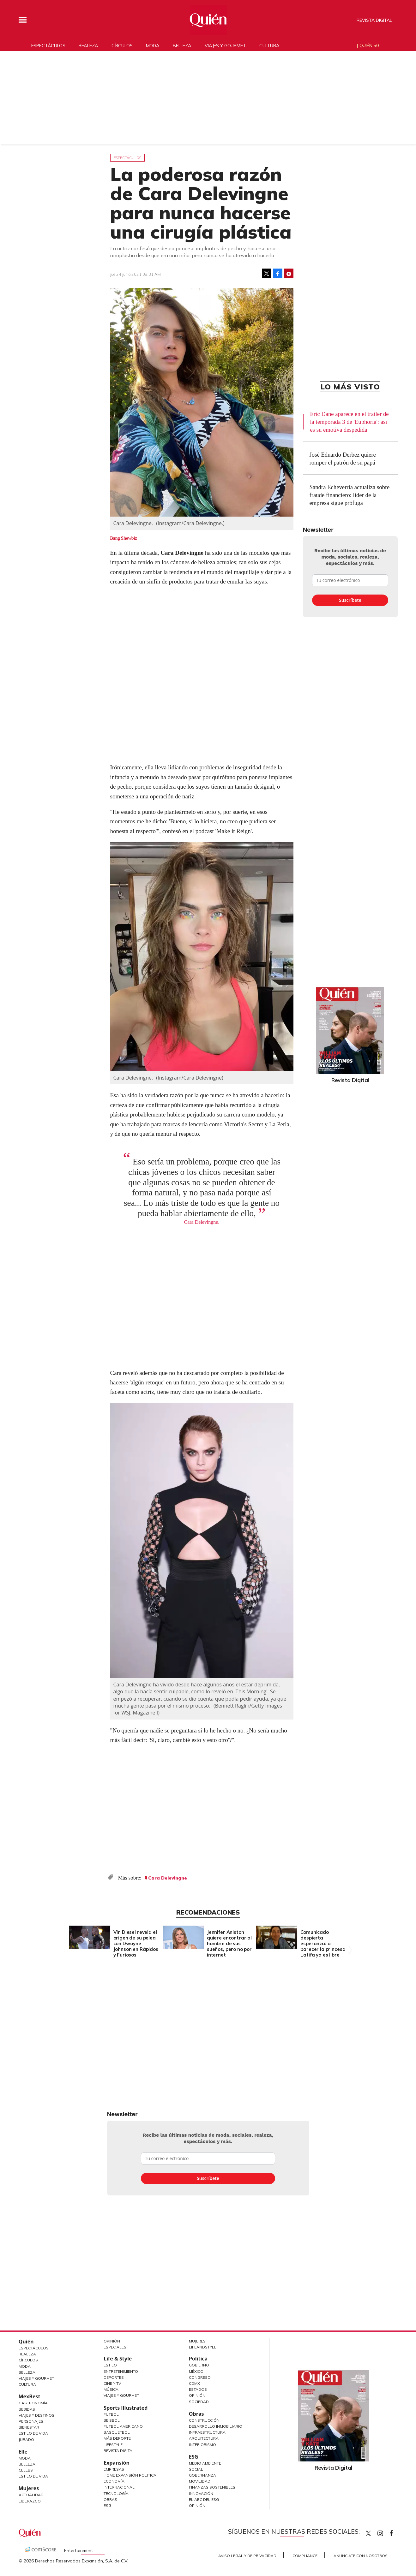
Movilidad (199, 2481)
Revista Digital (374, 20)
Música (111, 2389)
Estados (198, 2389)
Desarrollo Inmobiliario (215, 2426)
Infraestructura (207, 2432)
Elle (23, 2451)
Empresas (114, 2469)
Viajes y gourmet (225, 46)
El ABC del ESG (204, 2499)
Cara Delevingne (167, 1878)
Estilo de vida (33, 2476)
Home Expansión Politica (130, 2475)
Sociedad (199, 2401)
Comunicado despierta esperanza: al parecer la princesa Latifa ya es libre (322, 1943)
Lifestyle (113, 2444)
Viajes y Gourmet (36, 2378)
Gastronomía (33, 2403)
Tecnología (116, 2493)
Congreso (200, 2377)
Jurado (26, 2439)
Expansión (117, 2462)
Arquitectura (204, 2438)
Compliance (304, 2555)
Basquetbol (117, 2432)
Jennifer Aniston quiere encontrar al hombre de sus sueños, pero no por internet (229, 1943)
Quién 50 (369, 45)
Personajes (31, 2421)
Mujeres (29, 2488)
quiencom (386, 2532)
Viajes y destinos (36, 2415)
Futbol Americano (123, 2426)
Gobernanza (202, 2475)
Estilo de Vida (33, 2433)
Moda (153, 46)
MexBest (29, 2396)
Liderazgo (30, 2501)
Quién (26, 2341)
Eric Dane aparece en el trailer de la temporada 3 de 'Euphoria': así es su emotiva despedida (349, 422)
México (196, 2371)
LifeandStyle (202, 2347)
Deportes (114, 2377)
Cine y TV (112, 2383)
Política (198, 2358)
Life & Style (118, 2358)
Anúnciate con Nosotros (361, 2555)
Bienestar (29, 2427)
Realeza (88, 46)
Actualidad (31, 2494)
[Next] (349, 1935)
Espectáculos (48, 46)
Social (196, 2469)
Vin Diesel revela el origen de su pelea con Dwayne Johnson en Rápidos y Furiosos (135, 1943)
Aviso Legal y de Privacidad (247, 2555)
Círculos (122, 46)
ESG (107, 2505)
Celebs (26, 2470)
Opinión (112, 2341)
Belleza (182, 46)
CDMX (194, 2383)
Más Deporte (117, 2438)
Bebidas (27, 2409)
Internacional (119, 2487)
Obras (110, 2499)
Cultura (269, 46)
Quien (368, 2533)
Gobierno (199, 2365)
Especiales (115, 2347)
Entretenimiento (121, 2371)
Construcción (204, 2420)
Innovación (201, 2493)
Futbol (111, 2414)
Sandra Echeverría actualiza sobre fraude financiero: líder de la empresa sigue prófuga (350, 495)
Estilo (110, 2365)
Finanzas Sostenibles (212, 2487)
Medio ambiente (205, 2463)
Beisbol (112, 2420)
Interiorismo (202, 2444)
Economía (114, 2481)
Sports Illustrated (126, 2407)
